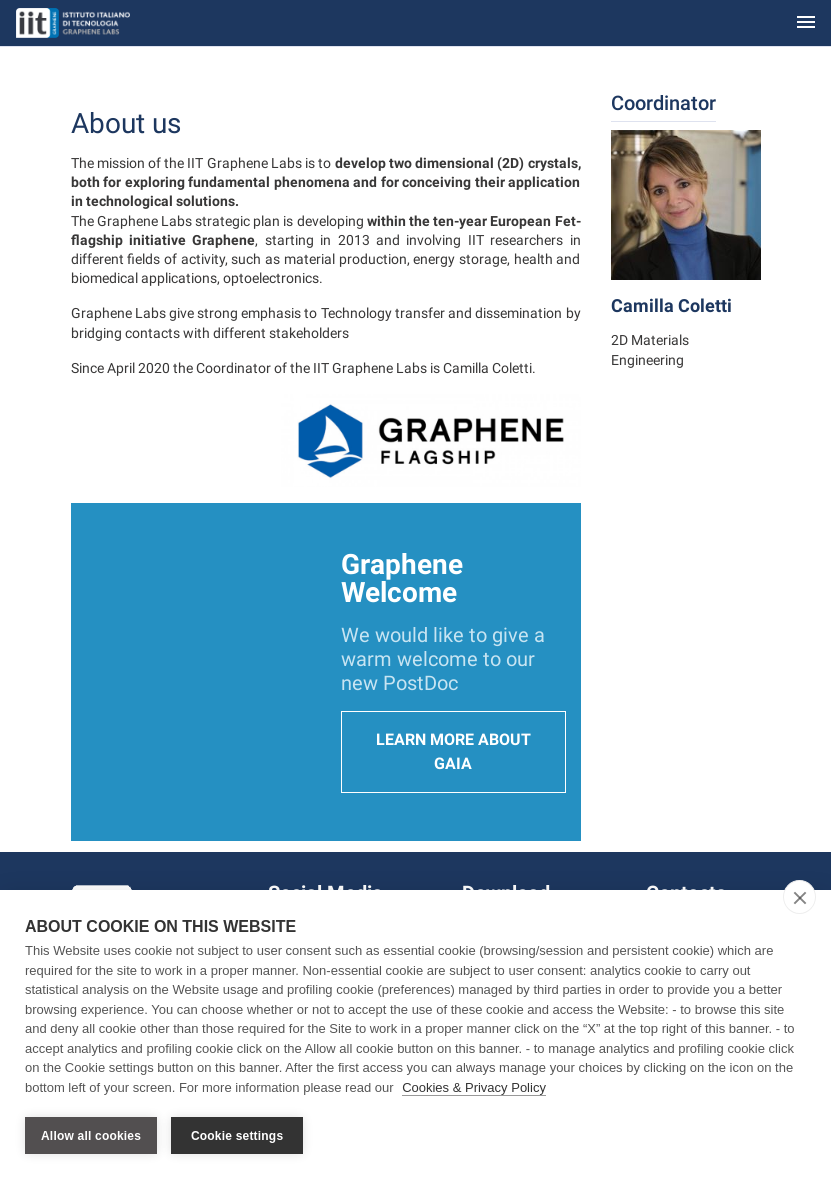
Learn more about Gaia (453, 751)
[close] (799, 897)
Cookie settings (237, 1136)
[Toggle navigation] (806, 23)
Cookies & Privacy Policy (474, 1087)
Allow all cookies (91, 1136)
